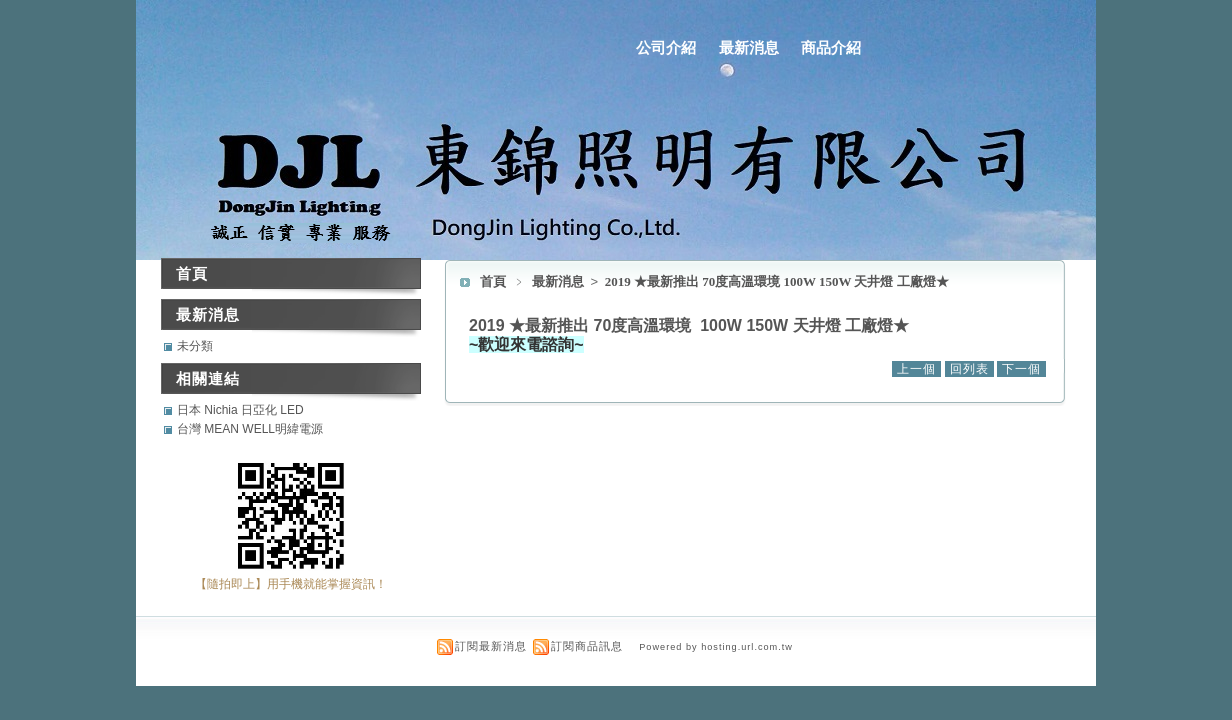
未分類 (195, 346)
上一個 (916, 369)
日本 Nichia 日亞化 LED (240, 410)
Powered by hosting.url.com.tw (716, 647)
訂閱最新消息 (491, 646)
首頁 (493, 281)
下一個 (1021, 369)
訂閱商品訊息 (587, 646)
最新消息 (749, 47)
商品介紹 (831, 47)
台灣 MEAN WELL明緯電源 (250, 429)
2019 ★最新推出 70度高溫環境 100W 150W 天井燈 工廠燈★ (777, 281)
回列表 (969, 369)
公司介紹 (666, 47)
